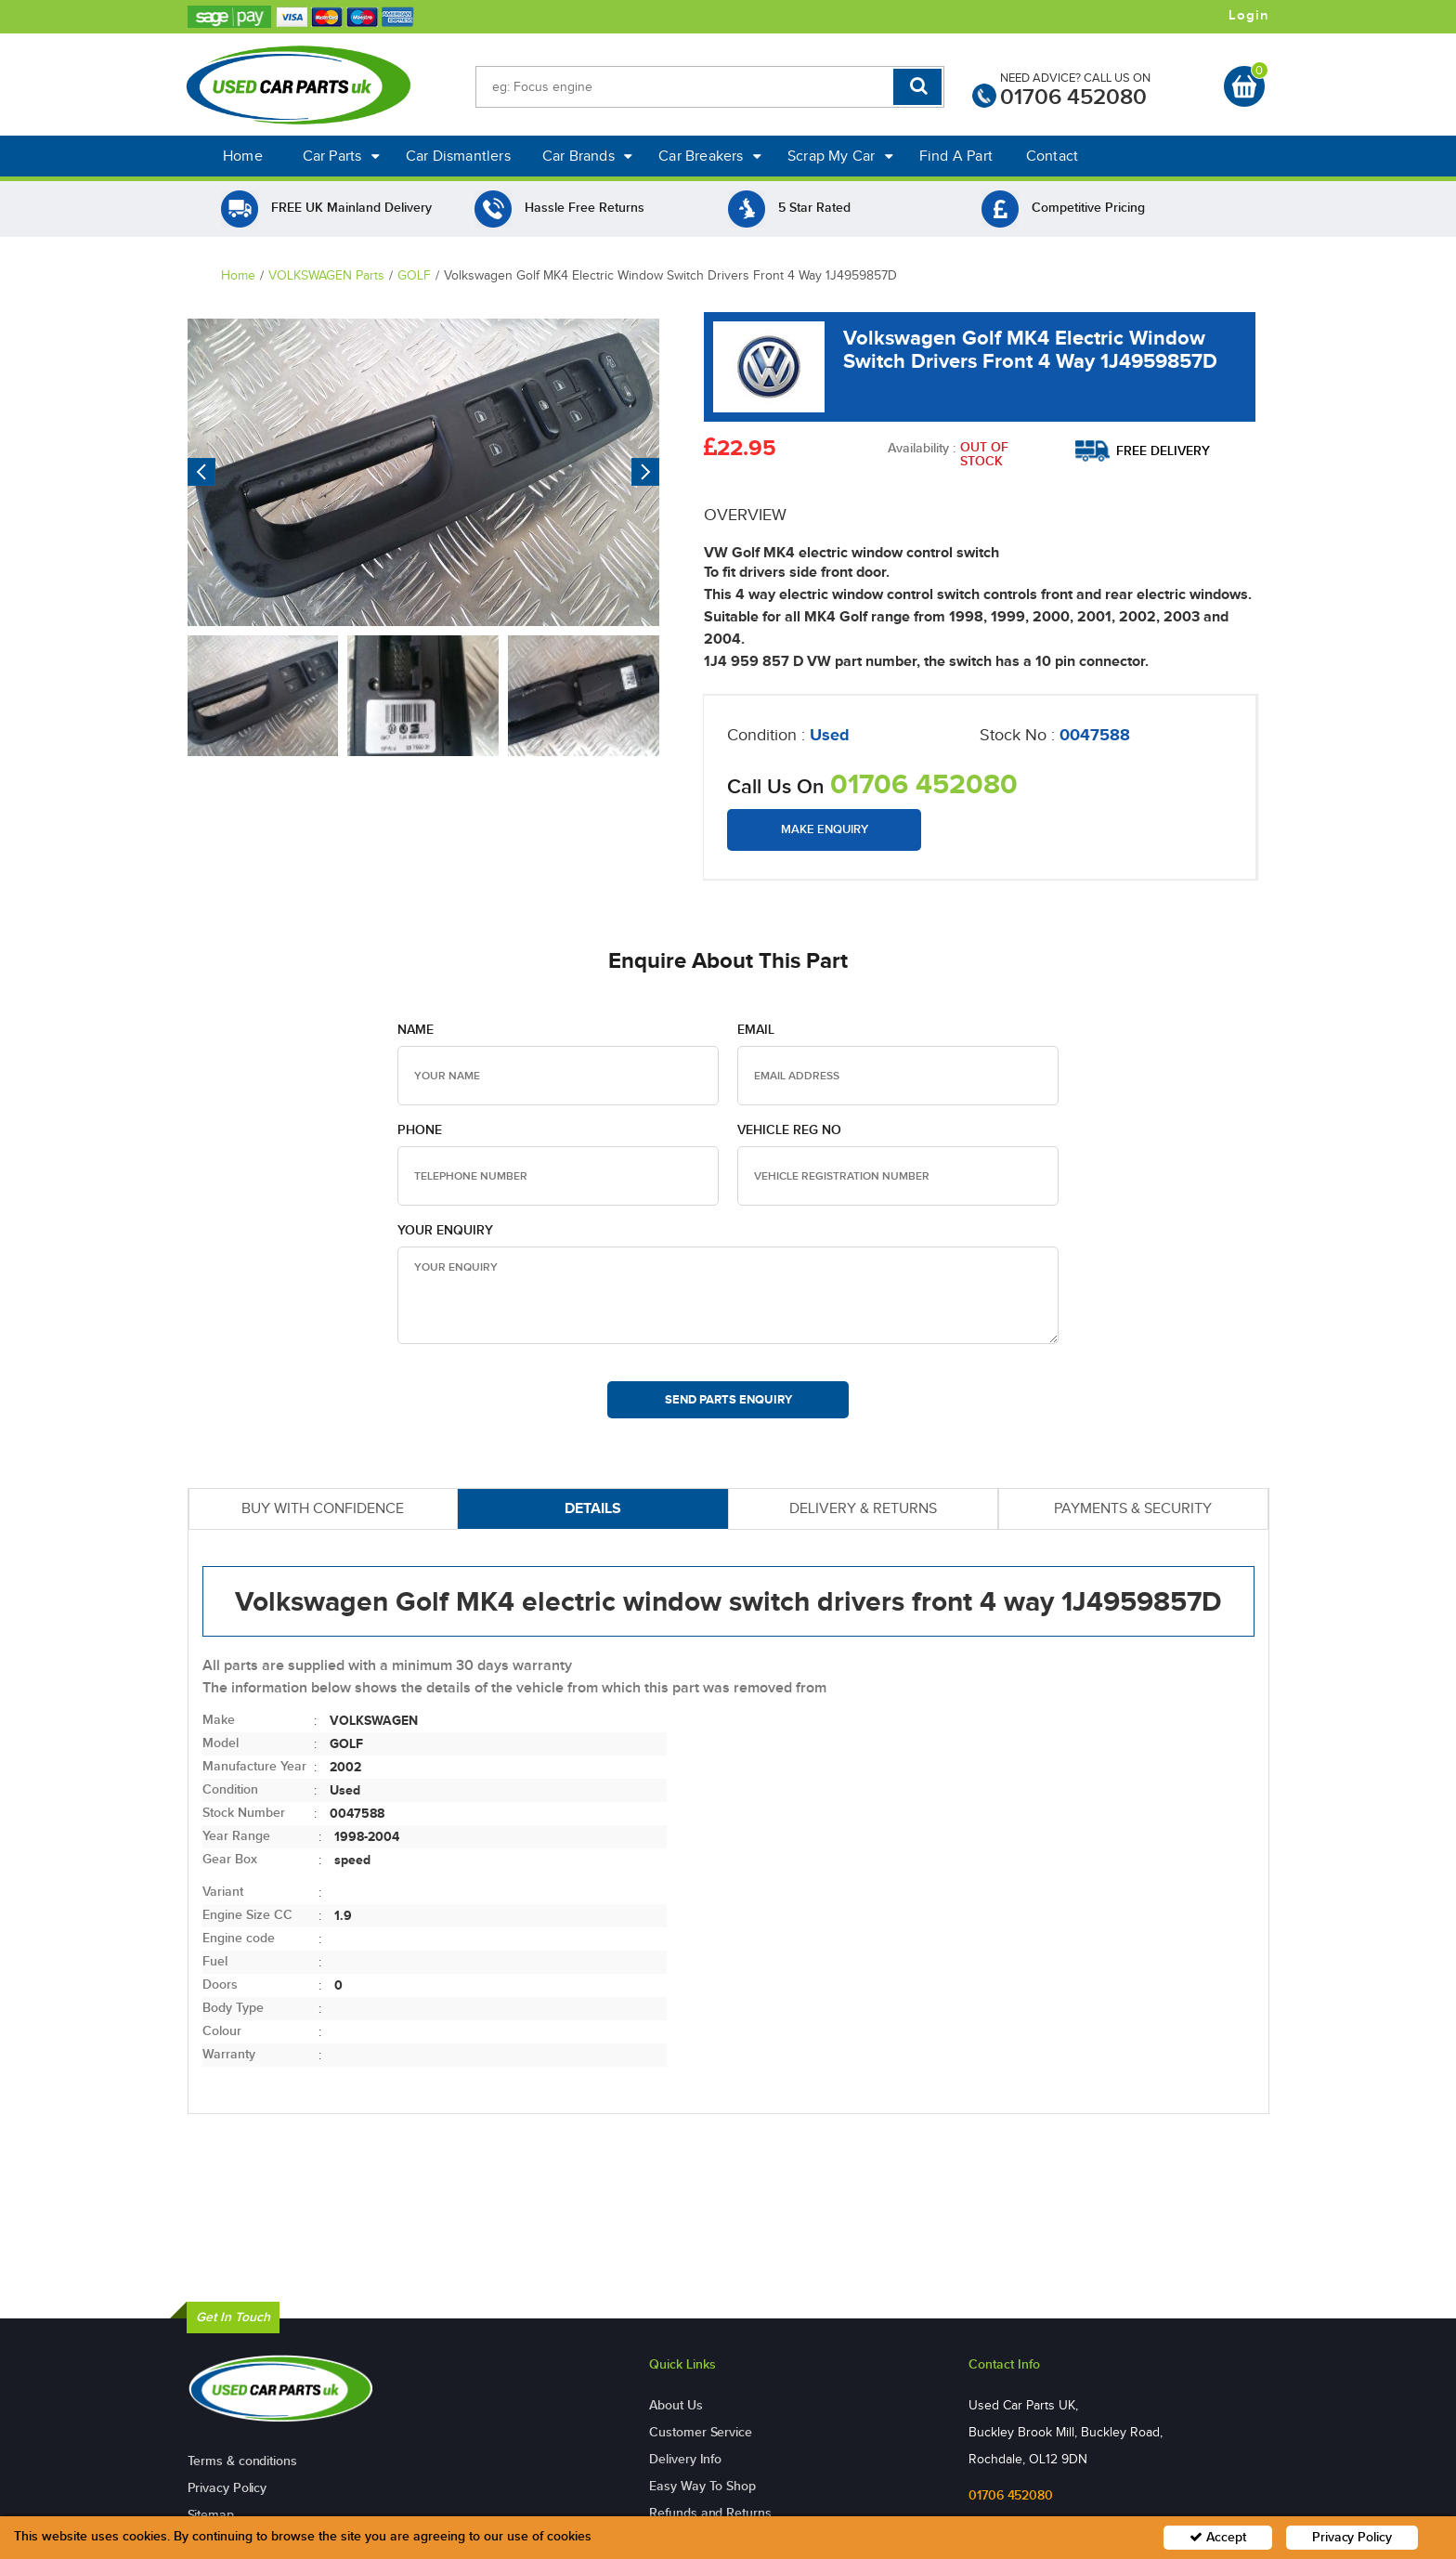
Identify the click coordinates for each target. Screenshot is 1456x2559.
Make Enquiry (824, 829)
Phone (419, 1130)
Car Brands (587, 155)
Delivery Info (685, 2459)
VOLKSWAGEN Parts (326, 275)
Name (415, 1030)
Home (243, 155)
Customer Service (700, 2432)
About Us (675, 2405)
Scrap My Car (840, 155)
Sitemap (211, 2515)
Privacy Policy (227, 2488)
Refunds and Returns (710, 2513)
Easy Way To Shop (702, 2486)
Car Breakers (709, 155)
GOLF (414, 275)
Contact (1052, 155)
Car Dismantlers (458, 155)
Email (755, 1030)
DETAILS (593, 1508)
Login (1248, 15)
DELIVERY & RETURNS (863, 1508)
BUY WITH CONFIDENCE (322, 1508)
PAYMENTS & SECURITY (1133, 1508)
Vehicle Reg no (789, 1130)
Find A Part (956, 155)
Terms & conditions (242, 2461)
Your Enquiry (445, 1230)
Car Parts (341, 155)
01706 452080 (1073, 97)
